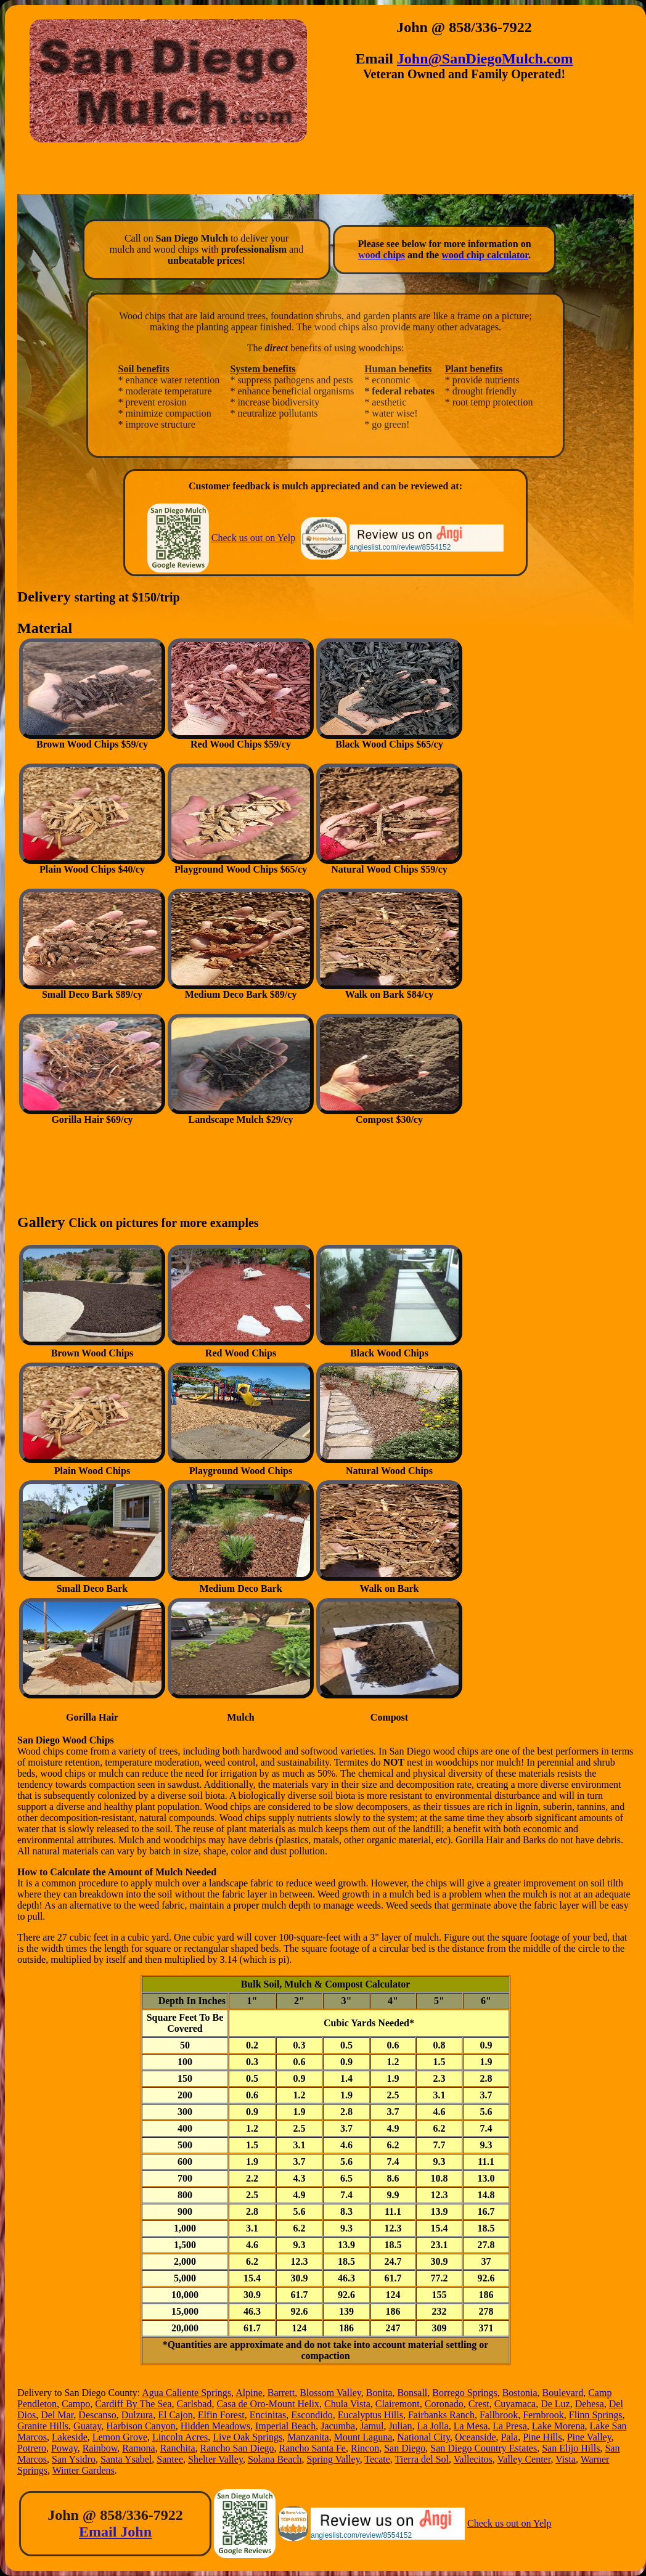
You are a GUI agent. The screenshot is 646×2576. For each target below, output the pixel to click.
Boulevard (563, 2392)
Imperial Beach (285, 2426)
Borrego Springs (464, 2392)
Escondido (312, 2415)
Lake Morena (558, 2426)
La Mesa (471, 2426)
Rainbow (100, 2448)
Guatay (87, 2426)
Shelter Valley (215, 2459)
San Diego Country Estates (483, 2448)
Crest (478, 2404)
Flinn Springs (596, 2415)
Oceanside (475, 2437)
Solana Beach (275, 2459)
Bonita (379, 2392)
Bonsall (412, 2392)
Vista (565, 2459)
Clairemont (397, 2404)
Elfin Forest (221, 2415)
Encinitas (268, 2415)
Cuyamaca (515, 2404)
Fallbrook (499, 2415)
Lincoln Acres (180, 2437)
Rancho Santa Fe (312, 2448)
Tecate (377, 2459)
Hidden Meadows (215, 2426)
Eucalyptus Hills (370, 2415)
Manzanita (308, 2437)
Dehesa (589, 2404)
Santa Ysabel (126, 2459)
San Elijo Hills (571, 2448)
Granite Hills (42, 2426)
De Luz (555, 2404)
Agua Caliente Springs (186, 2392)
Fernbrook (543, 2415)
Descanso (97, 2415)
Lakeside (70, 2437)
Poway (64, 2448)
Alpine (249, 2392)
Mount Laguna (363, 2437)
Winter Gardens (83, 2470)
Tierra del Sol (422, 2459)
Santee (170, 2459)
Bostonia (520, 2392)
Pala (509, 2437)
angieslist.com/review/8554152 (400, 547)
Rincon (365, 2448)
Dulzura (137, 2415)
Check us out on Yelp (253, 537)
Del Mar (57, 2415)
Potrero (31, 2448)
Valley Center (524, 2459)
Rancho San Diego (237, 2448)
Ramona (138, 2448)
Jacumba (338, 2426)
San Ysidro (74, 2459)
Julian (400, 2426)
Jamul (371, 2426)
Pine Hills (542, 2437)
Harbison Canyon (140, 2426)
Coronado (444, 2404)
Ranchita (177, 2448)
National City (423, 2437)
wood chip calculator (484, 255)
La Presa (510, 2426)
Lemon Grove (119, 2437)
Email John (115, 2532)
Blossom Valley (330, 2392)
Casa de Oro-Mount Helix (267, 2404)
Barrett (281, 2392)
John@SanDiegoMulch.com (485, 59)
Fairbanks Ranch (441, 2415)
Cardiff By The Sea (133, 2404)
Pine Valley (589, 2437)
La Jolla (433, 2426)
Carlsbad (194, 2404)
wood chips (381, 255)
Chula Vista (347, 2404)
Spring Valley (332, 2459)
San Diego (404, 2448)
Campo (76, 2404)
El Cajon (175, 2415)
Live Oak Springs (247, 2437)
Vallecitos (473, 2459)
